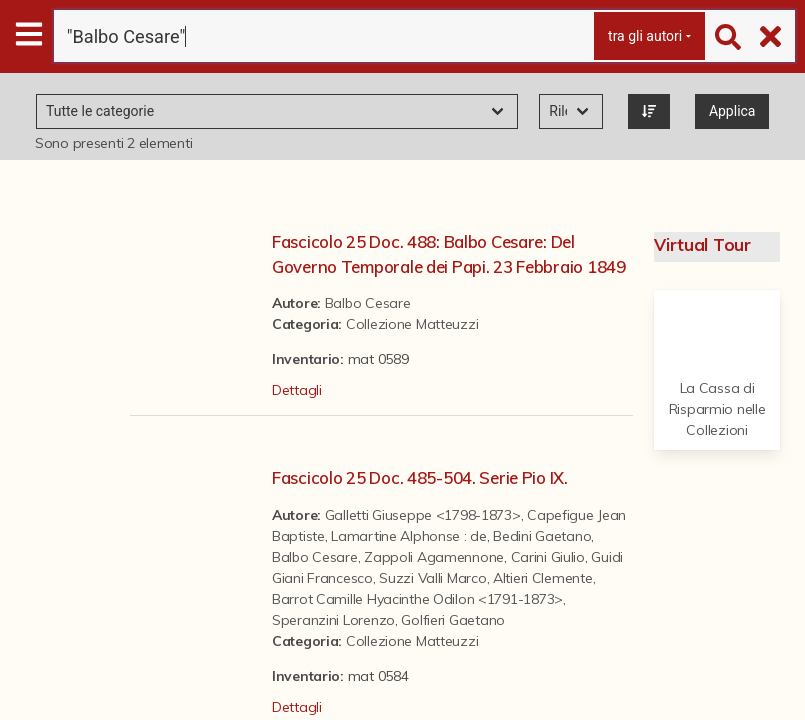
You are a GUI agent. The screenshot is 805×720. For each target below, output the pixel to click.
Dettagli (297, 390)
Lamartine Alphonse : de (409, 536)
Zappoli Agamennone (434, 557)
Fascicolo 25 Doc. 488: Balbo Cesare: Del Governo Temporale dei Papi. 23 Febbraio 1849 (449, 254)
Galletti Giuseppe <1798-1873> (423, 515)
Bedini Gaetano (542, 536)
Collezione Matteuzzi (412, 324)
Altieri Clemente (543, 578)
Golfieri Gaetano (453, 620)
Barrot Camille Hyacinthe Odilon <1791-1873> (417, 599)
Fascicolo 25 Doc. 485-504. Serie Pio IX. (420, 477)
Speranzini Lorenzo (333, 620)
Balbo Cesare (368, 303)
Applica (732, 111)
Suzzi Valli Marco (432, 578)
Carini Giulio (548, 557)
